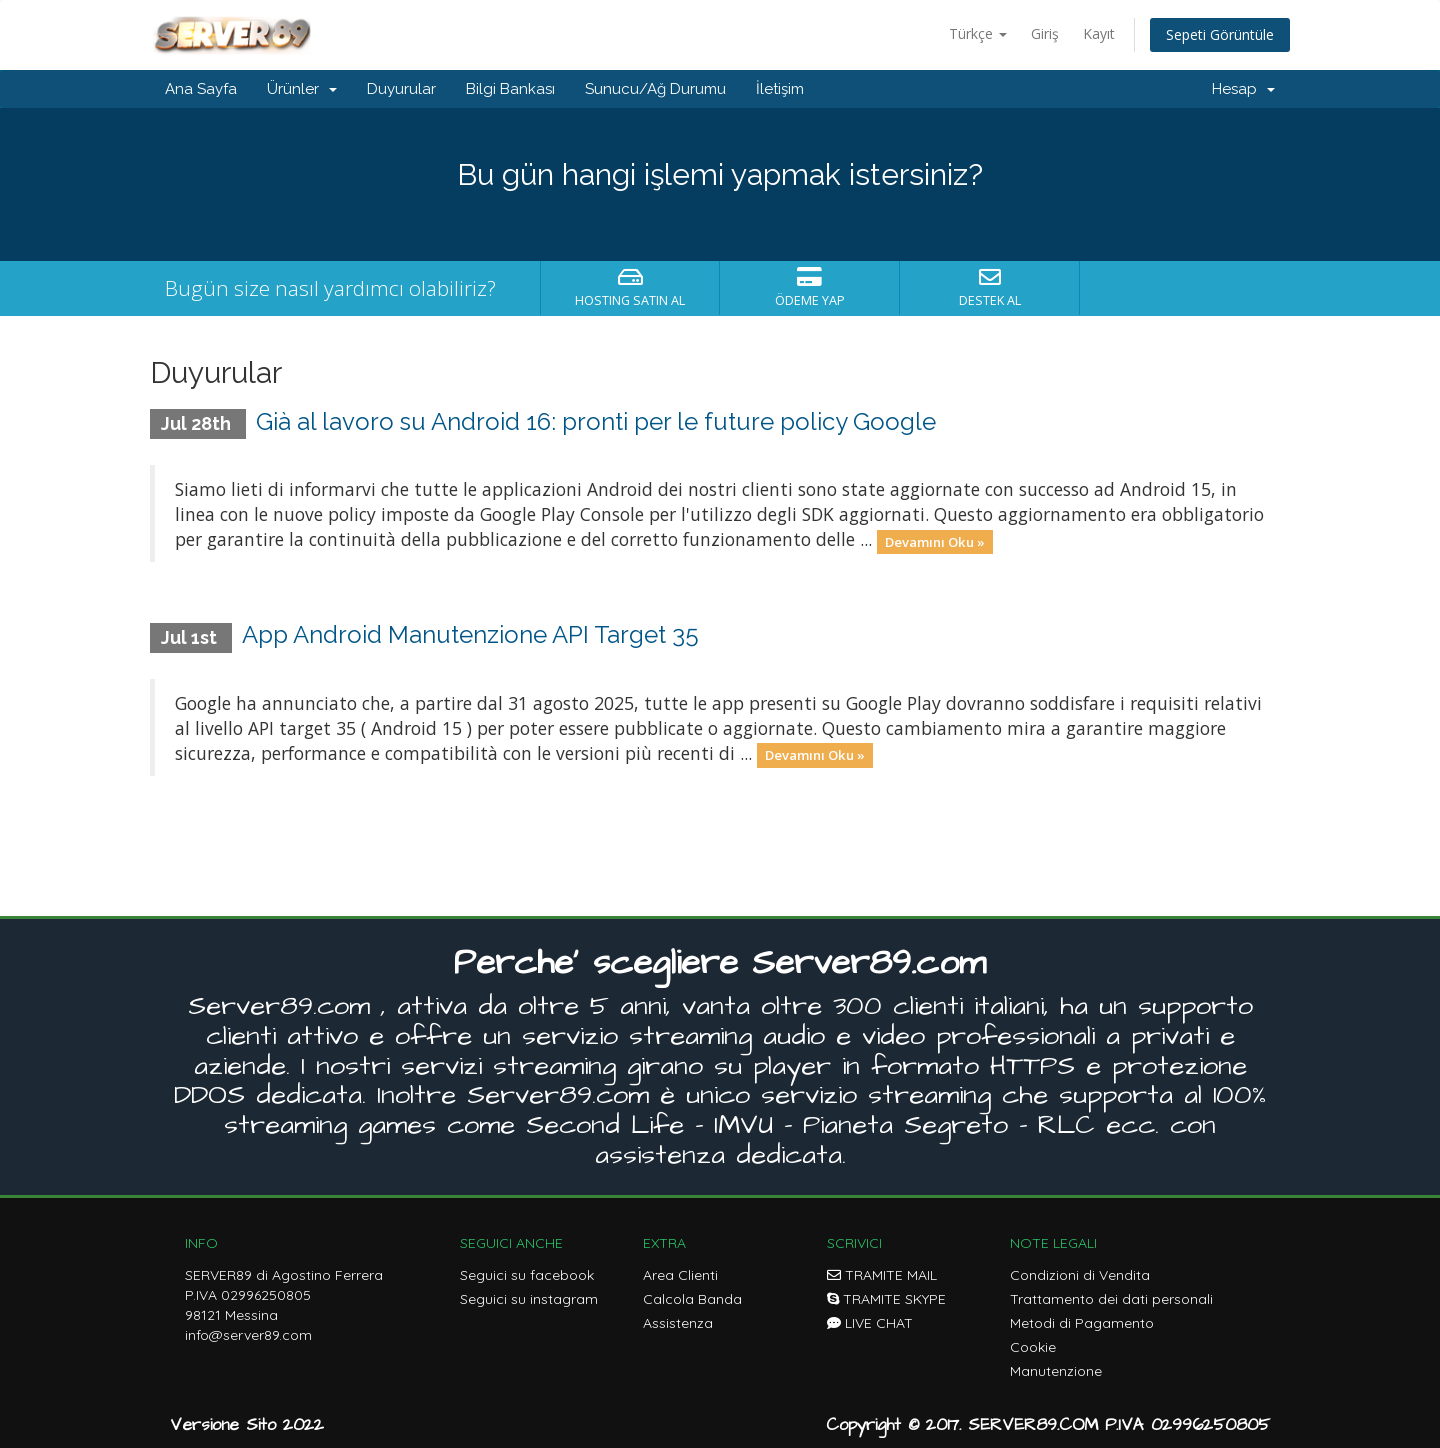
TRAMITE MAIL (882, 1275)
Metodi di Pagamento (1082, 1323)
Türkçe (978, 33)
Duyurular (401, 89)
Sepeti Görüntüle (1220, 34)
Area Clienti (680, 1275)
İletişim (780, 89)
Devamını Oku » (935, 541)
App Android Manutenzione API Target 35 (470, 634)
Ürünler (302, 89)
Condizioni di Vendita (1080, 1275)
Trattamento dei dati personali (1111, 1299)
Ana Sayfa (201, 89)
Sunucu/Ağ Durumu (655, 89)
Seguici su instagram (529, 1299)
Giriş (1045, 33)
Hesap (1243, 89)
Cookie (1033, 1347)
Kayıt (1099, 33)
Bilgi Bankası (510, 89)
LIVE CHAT (870, 1323)
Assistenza (678, 1323)
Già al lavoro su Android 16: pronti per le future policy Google (596, 421)
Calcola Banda (692, 1299)
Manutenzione (1056, 1371)
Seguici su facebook (527, 1275)
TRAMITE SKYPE (886, 1299)
